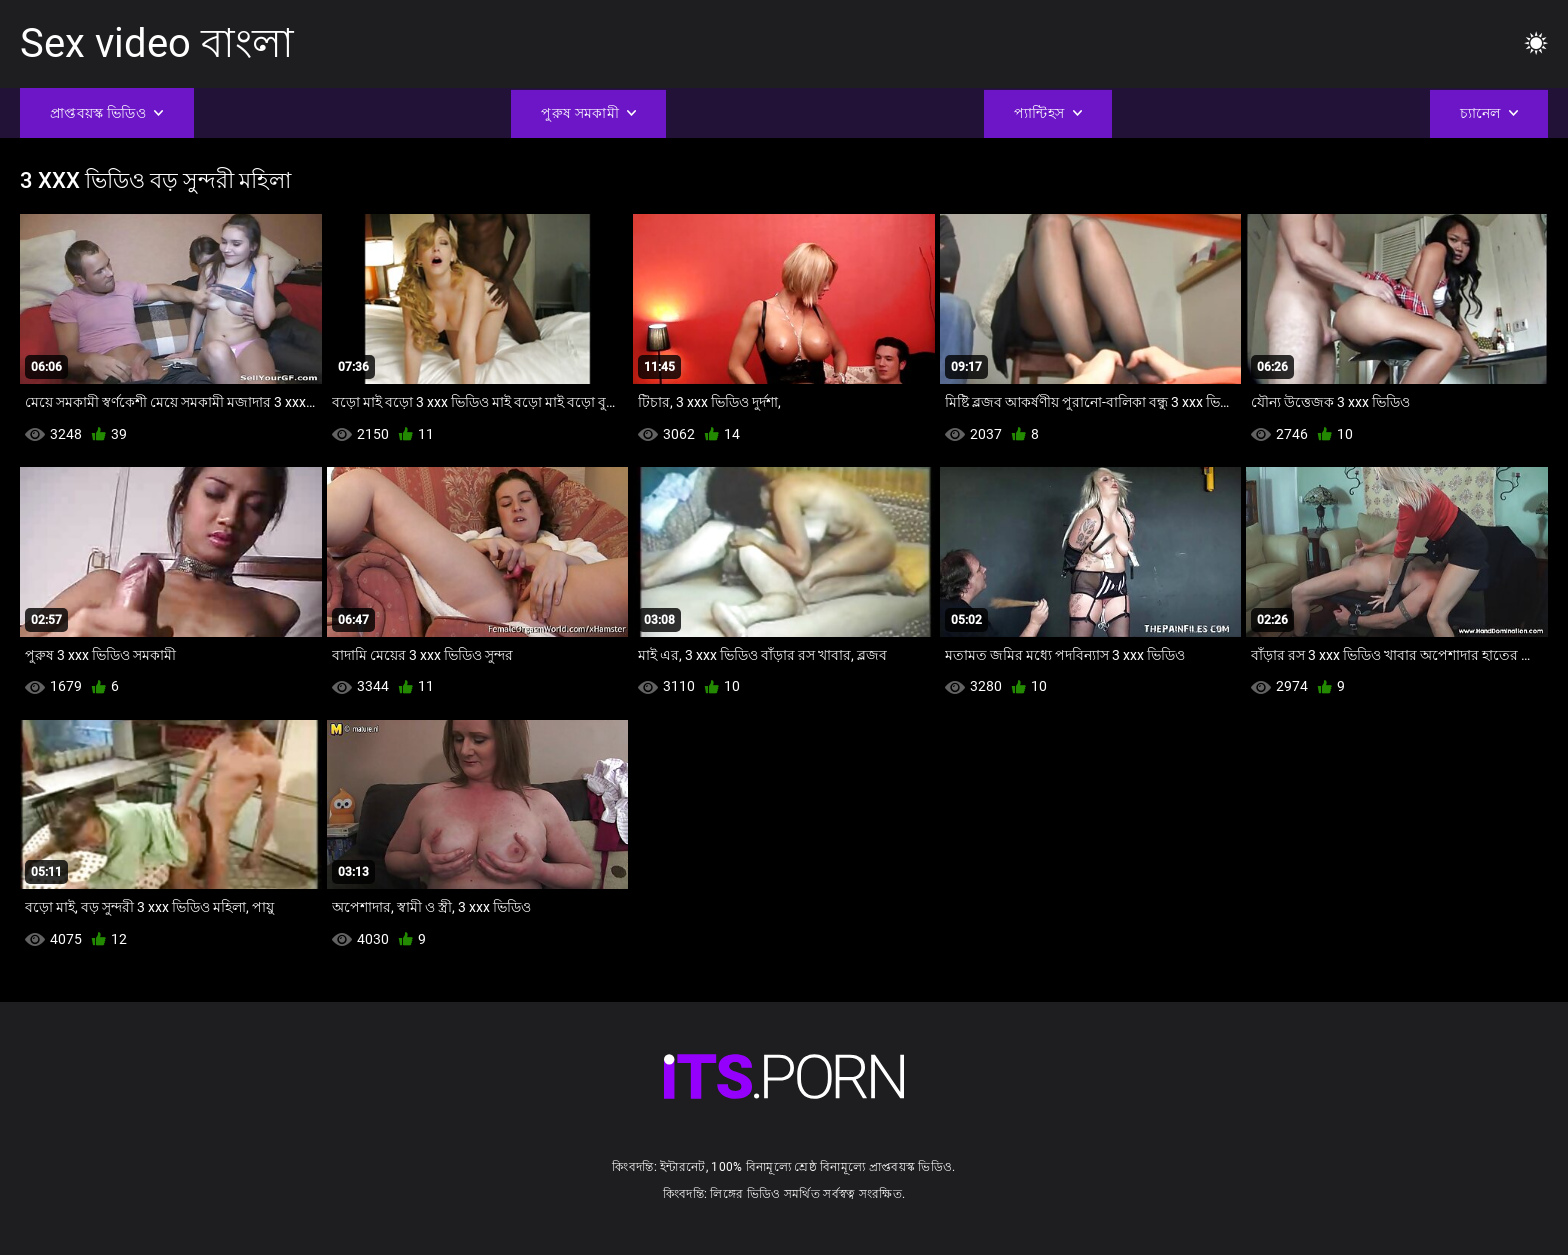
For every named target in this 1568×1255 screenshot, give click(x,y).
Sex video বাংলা (157, 43)
